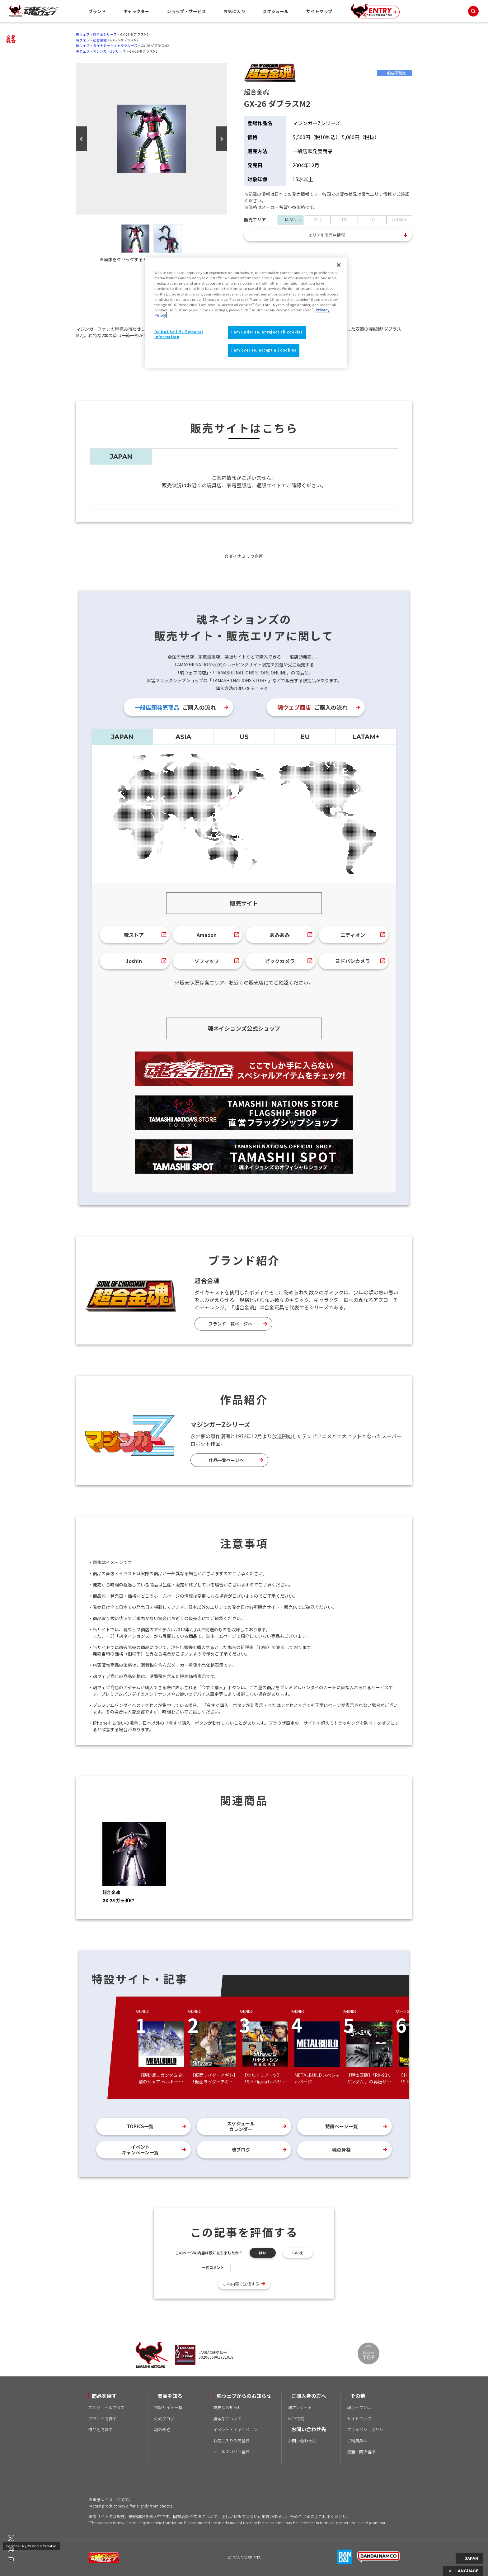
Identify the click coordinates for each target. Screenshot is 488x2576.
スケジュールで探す (106, 2407)
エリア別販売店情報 (326, 235)
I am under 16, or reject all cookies (267, 331)
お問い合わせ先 (302, 2441)
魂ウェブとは (359, 2407)
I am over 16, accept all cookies (263, 349)
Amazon (207, 934)
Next (221, 138)
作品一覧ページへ (226, 1460)
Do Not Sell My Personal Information (31, 2546)
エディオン (352, 934)
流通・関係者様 (361, 2452)
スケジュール (276, 11)
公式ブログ (164, 2419)
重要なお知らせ (227, 2407)
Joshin (134, 961)
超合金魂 (100, 39)
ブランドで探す (102, 2419)
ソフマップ (206, 961)
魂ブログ (241, 2149)
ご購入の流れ (175, 707)
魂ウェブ (83, 34)
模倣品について (227, 2419)
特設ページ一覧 (341, 2126)
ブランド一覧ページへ (230, 1324)
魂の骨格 (341, 2149)
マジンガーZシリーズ (109, 51)
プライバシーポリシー (367, 2429)
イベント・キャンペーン (235, 2429)
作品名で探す (100, 2429)
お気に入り (234, 11)
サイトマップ (319, 11)
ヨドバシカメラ (352, 961)
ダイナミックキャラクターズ (115, 45)
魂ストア (134, 934)
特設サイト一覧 (168, 2407)
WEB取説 (296, 2419)
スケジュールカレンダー (241, 2126)
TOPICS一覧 (140, 2126)
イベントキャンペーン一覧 (140, 2150)
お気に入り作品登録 (231, 2441)
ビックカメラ (280, 961)
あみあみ (280, 934)
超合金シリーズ (105, 34)
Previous (81, 138)
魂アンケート (300, 2407)
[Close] (338, 265)
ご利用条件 (357, 2441)
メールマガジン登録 (231, 2452)
